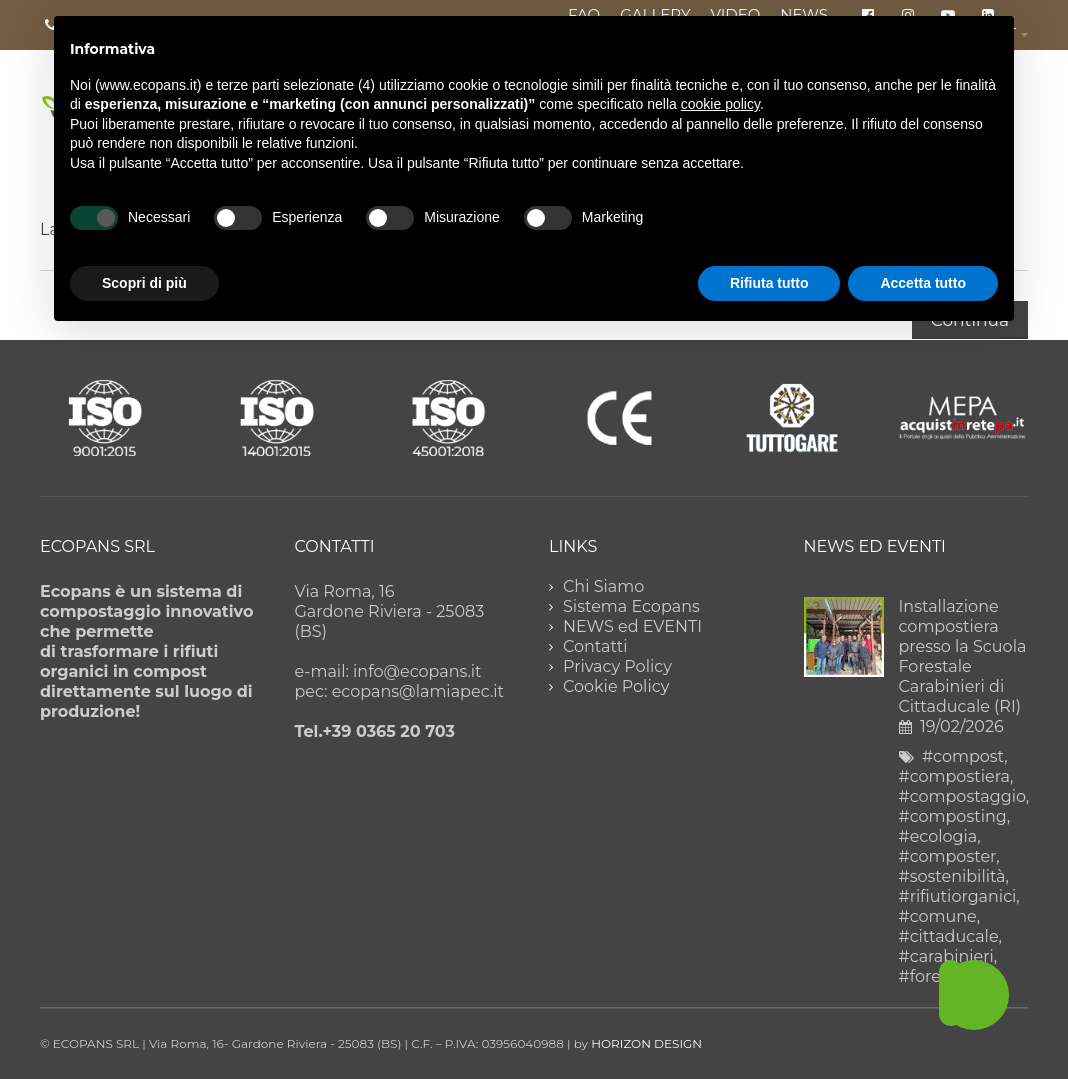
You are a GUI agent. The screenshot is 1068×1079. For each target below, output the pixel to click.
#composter (948, 856)
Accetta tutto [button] (923, 283)
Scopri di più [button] (144, 283)
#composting (953, 816)
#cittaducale (949, 936)
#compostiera (954, 776)
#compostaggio (962, 796)
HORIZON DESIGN (646, 1043)
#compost (963, 756)
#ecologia (938, 836)
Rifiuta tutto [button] (769, 283)
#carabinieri (946, 956)
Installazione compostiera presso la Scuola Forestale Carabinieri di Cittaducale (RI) (963, 656)
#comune (938, 916)
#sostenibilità (952, 876)
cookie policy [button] (720, 104)
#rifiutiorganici (958, 896)
